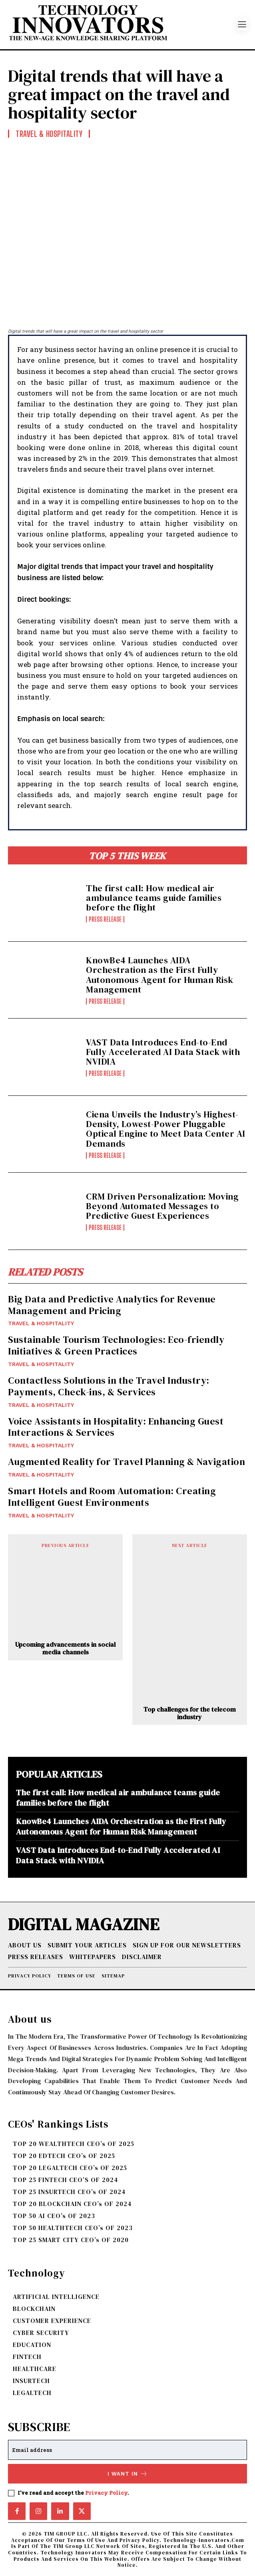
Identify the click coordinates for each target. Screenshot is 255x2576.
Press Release (105, 919)
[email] (127, 2450)
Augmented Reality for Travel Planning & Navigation (126, 1461)
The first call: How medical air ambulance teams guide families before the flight (153, 897)
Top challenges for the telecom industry (189, 1713)
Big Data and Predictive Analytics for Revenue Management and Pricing (112, 1304)
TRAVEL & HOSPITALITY (41, 1323)
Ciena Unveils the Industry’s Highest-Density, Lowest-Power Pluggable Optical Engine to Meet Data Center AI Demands (165, 1128)
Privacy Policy (106, 2492)
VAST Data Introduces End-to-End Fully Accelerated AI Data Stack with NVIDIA (163, 1051)
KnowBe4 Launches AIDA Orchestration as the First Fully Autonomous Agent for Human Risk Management (159, 974)
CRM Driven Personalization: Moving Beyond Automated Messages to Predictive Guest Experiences (162, 1206)
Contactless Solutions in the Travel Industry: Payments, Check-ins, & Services (108, 1386)
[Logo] (122, 24)
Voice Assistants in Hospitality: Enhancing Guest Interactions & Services (115, 1427)
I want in (128, 2474)
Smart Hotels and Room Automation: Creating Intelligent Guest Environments (112, 1496)
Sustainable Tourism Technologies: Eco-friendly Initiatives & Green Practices (116, 1345)
